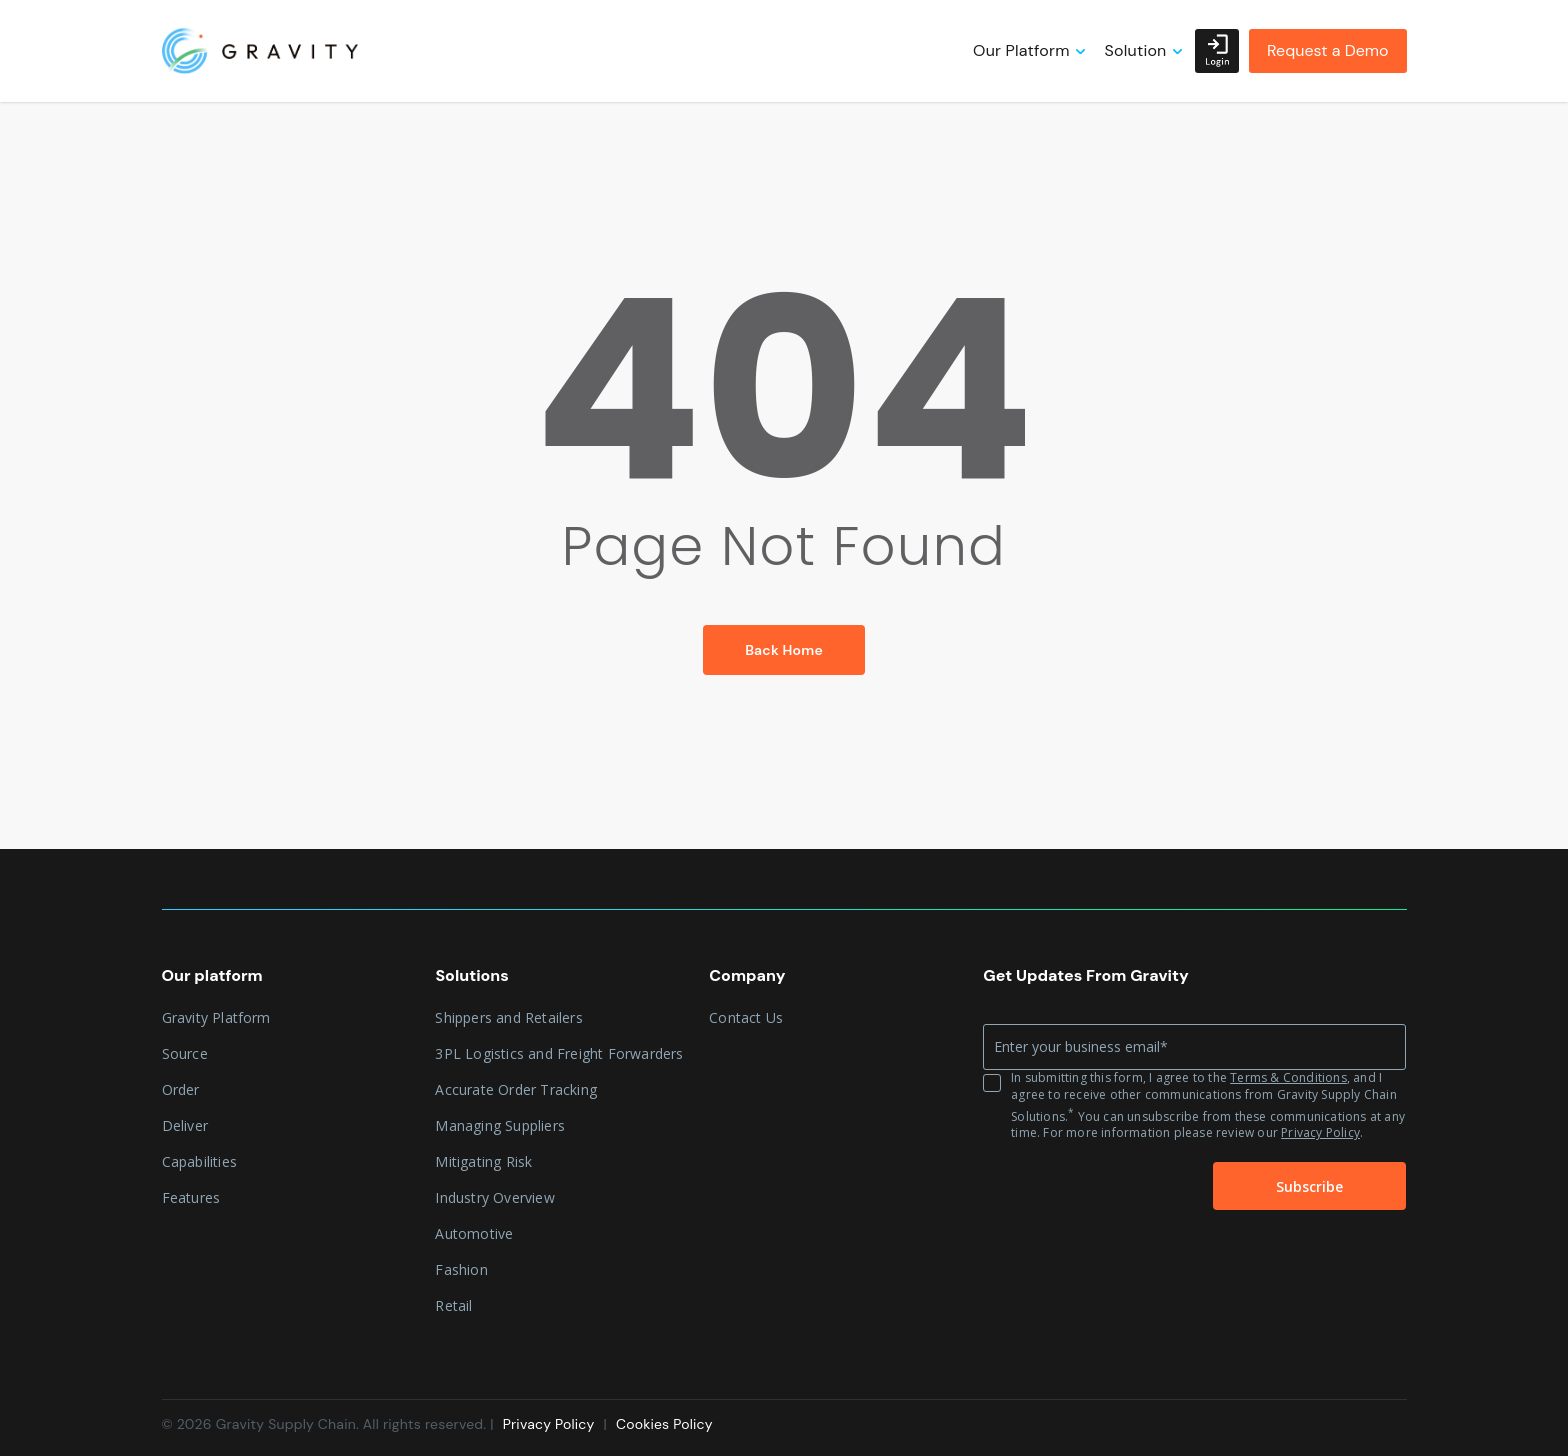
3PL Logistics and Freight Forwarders (559, 1053)
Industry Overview (494, 1197)
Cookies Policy (664, 1424)
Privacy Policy (1320, 1132)
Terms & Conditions (1288, 1077)
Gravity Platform (216, 1017)
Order (181, 1089)
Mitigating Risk (483, 1161)
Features (191, 1197)
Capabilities (199, 1161)
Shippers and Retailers (508, 1017)
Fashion (461, 1269)
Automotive (474, 1233)
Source (185, 1053)
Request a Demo (1327, 50)
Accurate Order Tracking (516, 1089)
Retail (453, 1305)
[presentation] (1082, 1187)
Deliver (185, 1125)
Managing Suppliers (500, 1125)
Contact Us (746, 1017)
